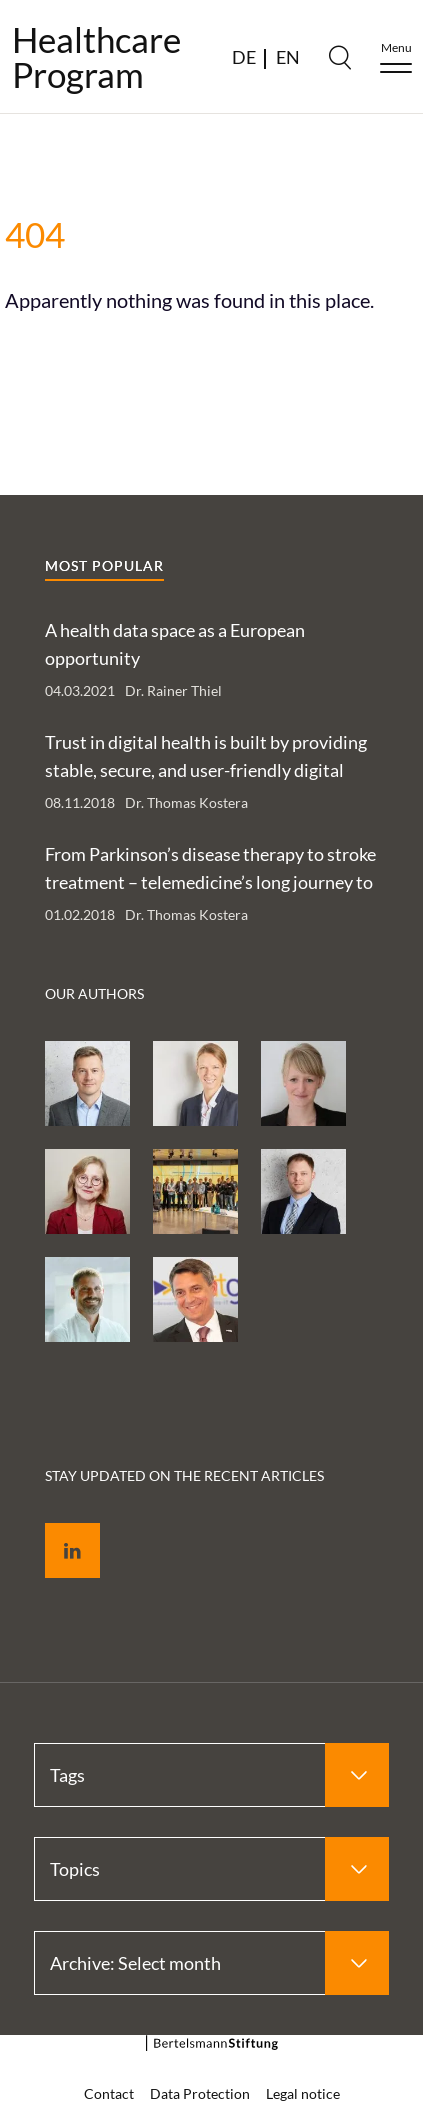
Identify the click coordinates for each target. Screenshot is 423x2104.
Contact (109, 2093)
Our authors (94, 993)
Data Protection (200, 2093)
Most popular (104, 565)
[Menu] (396, 57)
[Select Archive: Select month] (211, 1963)
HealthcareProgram (96, 57)
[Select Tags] (211, 1775)
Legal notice (303, 2093)
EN (288, 57)
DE (244, 57)
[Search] (340, 57)
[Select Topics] (211, 1869)
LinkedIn (58, 1527)
